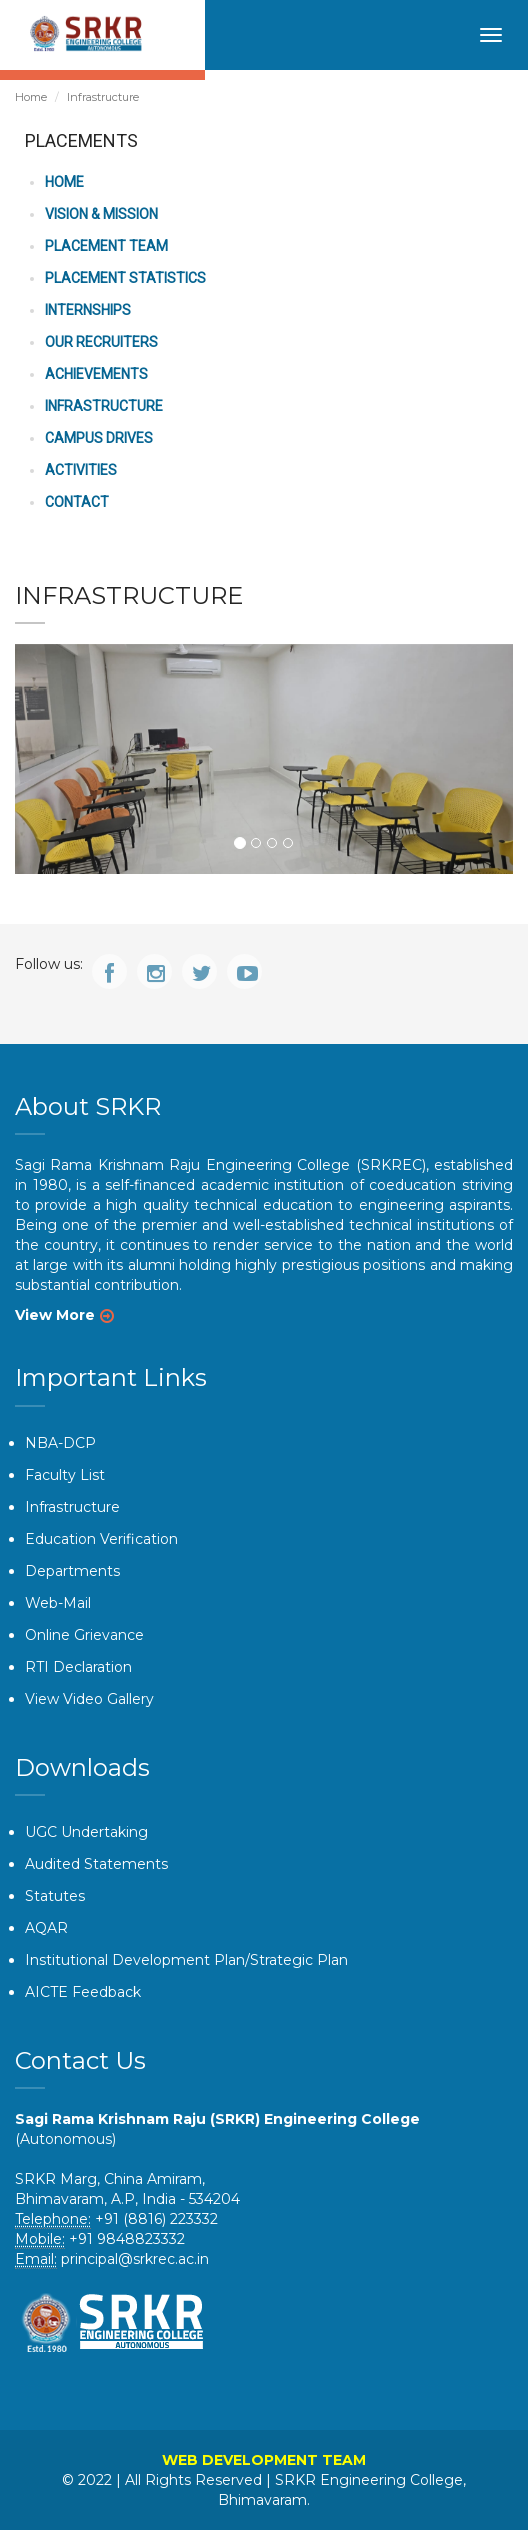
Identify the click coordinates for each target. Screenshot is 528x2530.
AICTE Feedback (83, 1992)
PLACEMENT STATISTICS (125, 278)
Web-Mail (58, 1603)
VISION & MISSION (101, 214)
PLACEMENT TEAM (106, 246)
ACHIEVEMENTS (96, 374)
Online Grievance (84, 1635)
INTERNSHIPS (88, 310)
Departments (72, 1571)
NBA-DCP (60, 1443)
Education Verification (101, 1539)
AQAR (46, 1928)
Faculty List (65, 1475)
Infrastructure (72, 1507)
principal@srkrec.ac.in (135, 2259)
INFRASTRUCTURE (104, 406)
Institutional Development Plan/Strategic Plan (186, 1960)
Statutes (55, 1896)
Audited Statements (96, 1864)
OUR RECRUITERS (101, 342)
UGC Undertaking (86, 1832)
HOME (64, 182)
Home (31, 97)
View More (55, 1315)
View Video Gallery (89, 1699)
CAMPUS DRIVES (99, 438)
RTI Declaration (78, 1667)
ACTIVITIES (81, 470)
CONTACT (77, 502)
